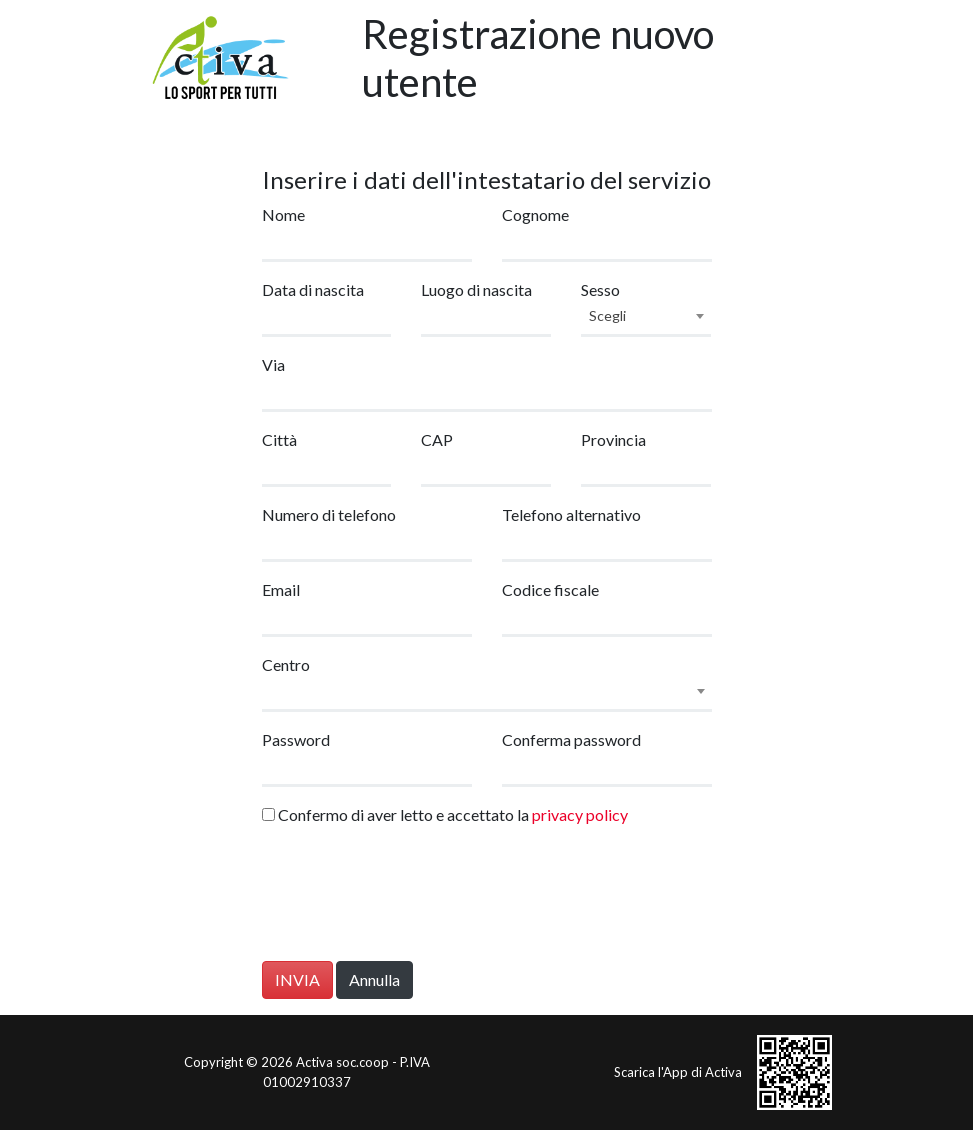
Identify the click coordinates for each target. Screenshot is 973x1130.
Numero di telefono (329, 514)
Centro (286, 664)
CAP (437, 439)
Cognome (535, 214)
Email (281, 589)
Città (279, 439)
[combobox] (646, 319)
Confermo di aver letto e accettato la (445, 814)
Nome (283, 214)
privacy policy (580, 814)
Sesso (600, 289)
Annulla (374, 979)
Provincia (613, 439)
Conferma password (571, 739)
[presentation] (414, 898)
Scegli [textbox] (607, 315)
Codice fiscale (550, 589)
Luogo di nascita (476, 289)
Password (296, 739)
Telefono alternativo (571, 514)
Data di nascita (313, 289)
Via (273, 364)
